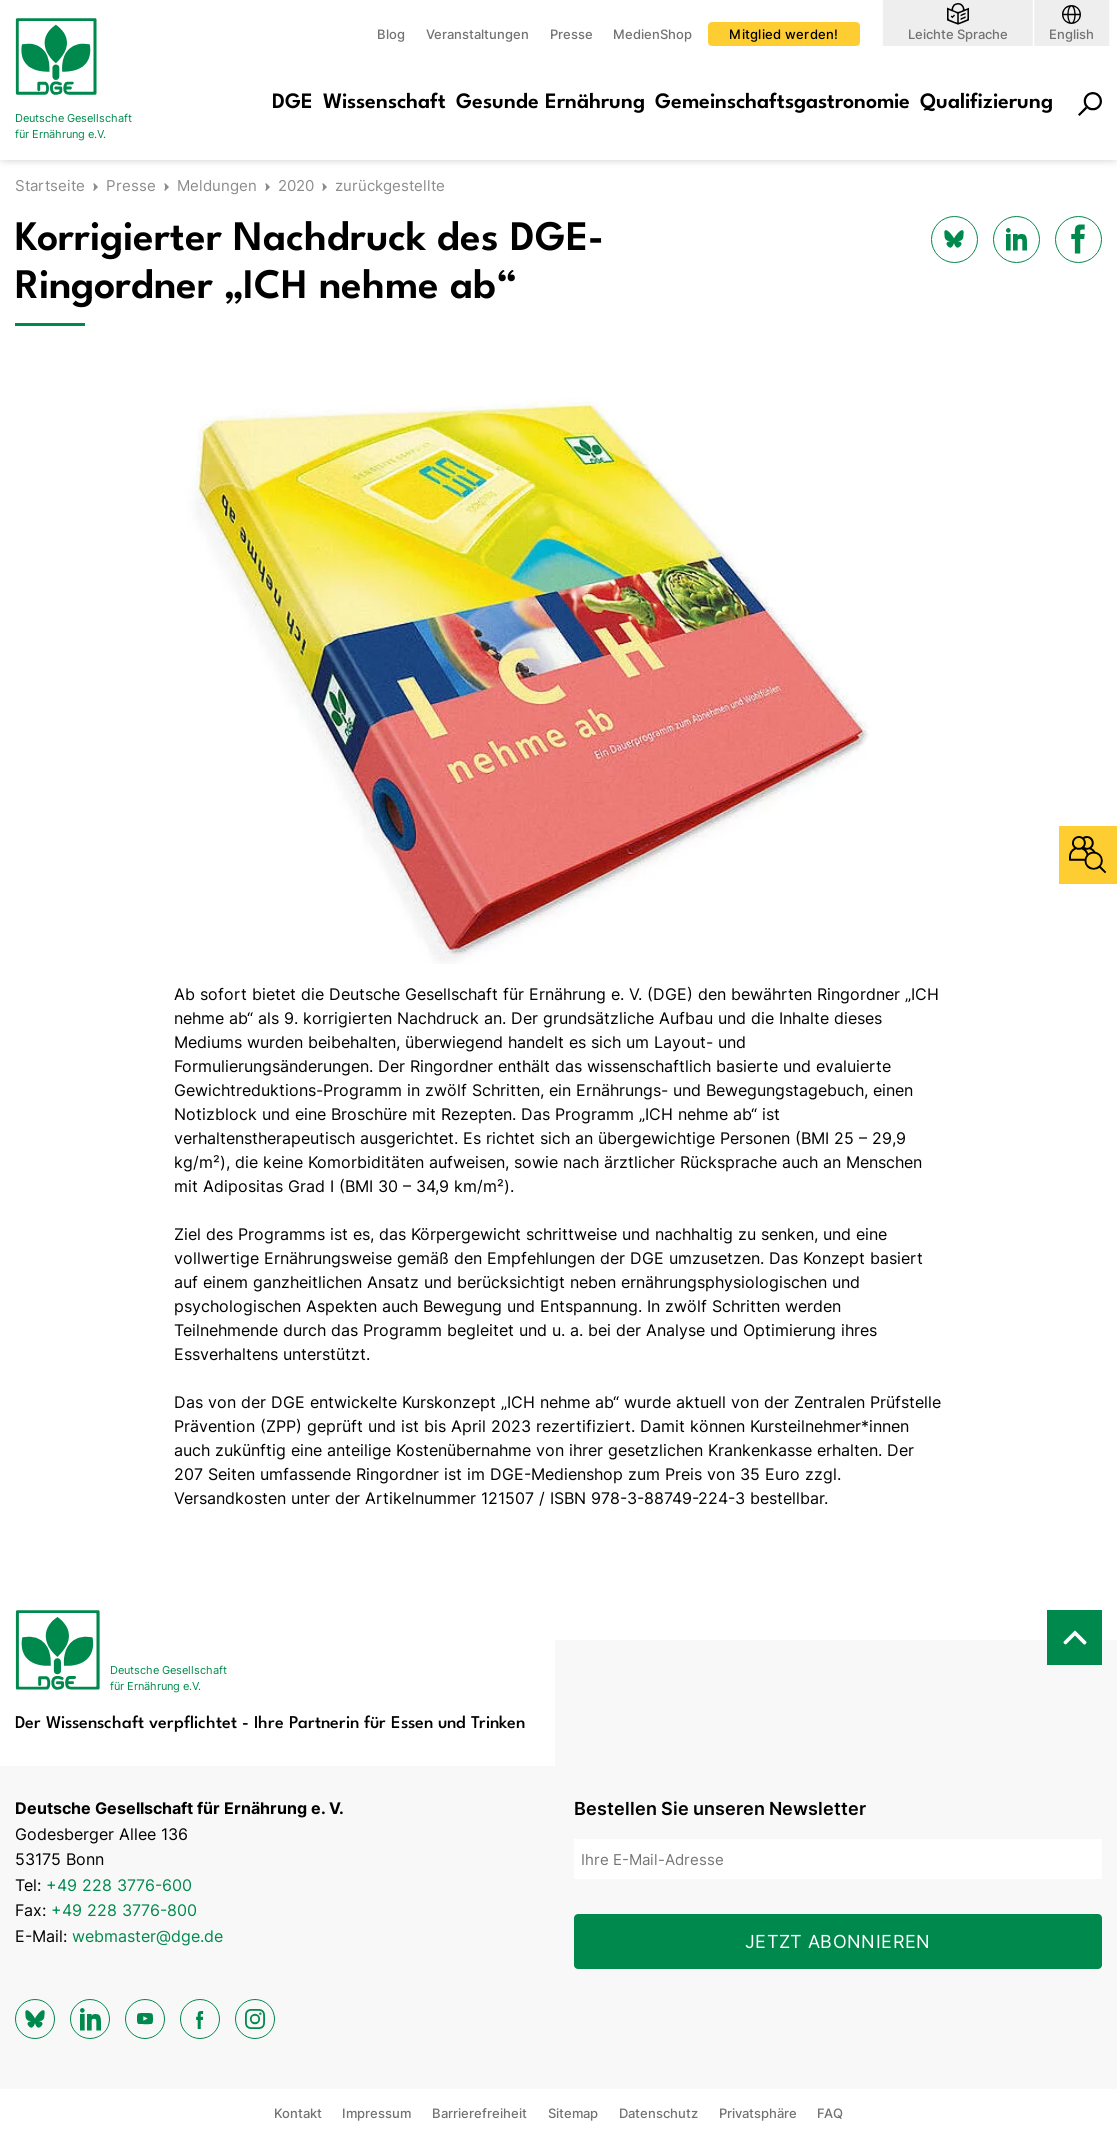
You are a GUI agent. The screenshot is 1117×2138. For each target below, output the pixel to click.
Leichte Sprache (958, 33)
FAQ (830, 2113)
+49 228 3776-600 (119, 1885)
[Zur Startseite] (95, 80)
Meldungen (217, 185)
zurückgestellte (390, 185)
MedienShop (652, 34)
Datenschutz (658, 2113)
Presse (571, 34)
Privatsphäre (758, 2113)
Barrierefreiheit (479, 2113)
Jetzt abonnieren (838, 1941)
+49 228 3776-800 (124, 1910)
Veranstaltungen (477, 34)
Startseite (50, 185)
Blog (391, 34)
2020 (296, 185)
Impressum (376, 2113)
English (1071, 33)
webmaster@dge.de (147, 1936)
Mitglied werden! (783, 34)
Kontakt (298, 2113)
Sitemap (573, 2113)
